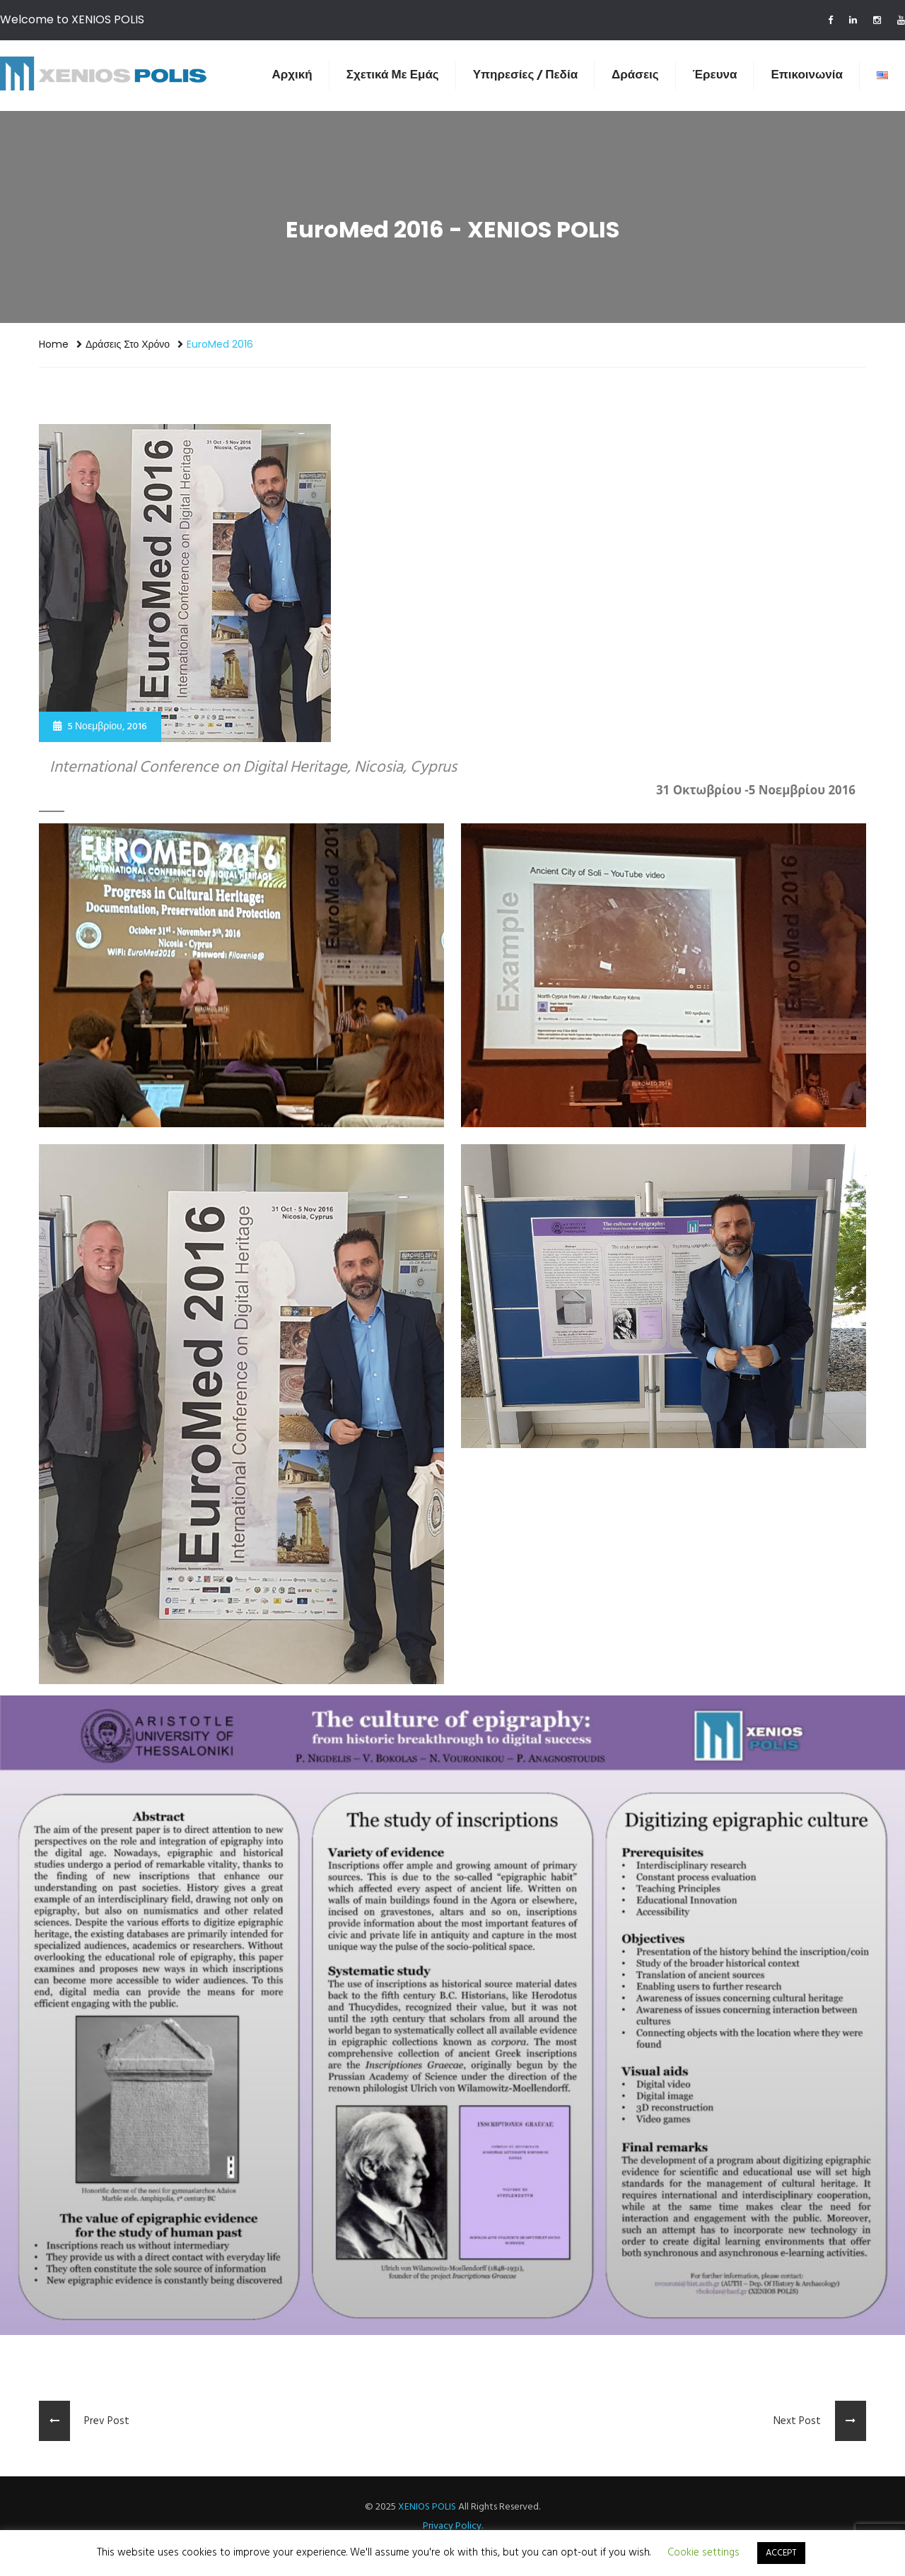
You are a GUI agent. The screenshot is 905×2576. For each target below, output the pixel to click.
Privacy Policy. (453, 2526)
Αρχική (292, 75)
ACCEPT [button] (781, 2553)
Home (54, 344)
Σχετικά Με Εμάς (392, 75)
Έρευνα (715, 75)
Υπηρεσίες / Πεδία (525, 75)
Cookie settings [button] (703, 2552)
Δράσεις (635, 75)
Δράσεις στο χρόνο (128, 344)
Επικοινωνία (807, 75)
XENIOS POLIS (427, 2507)
